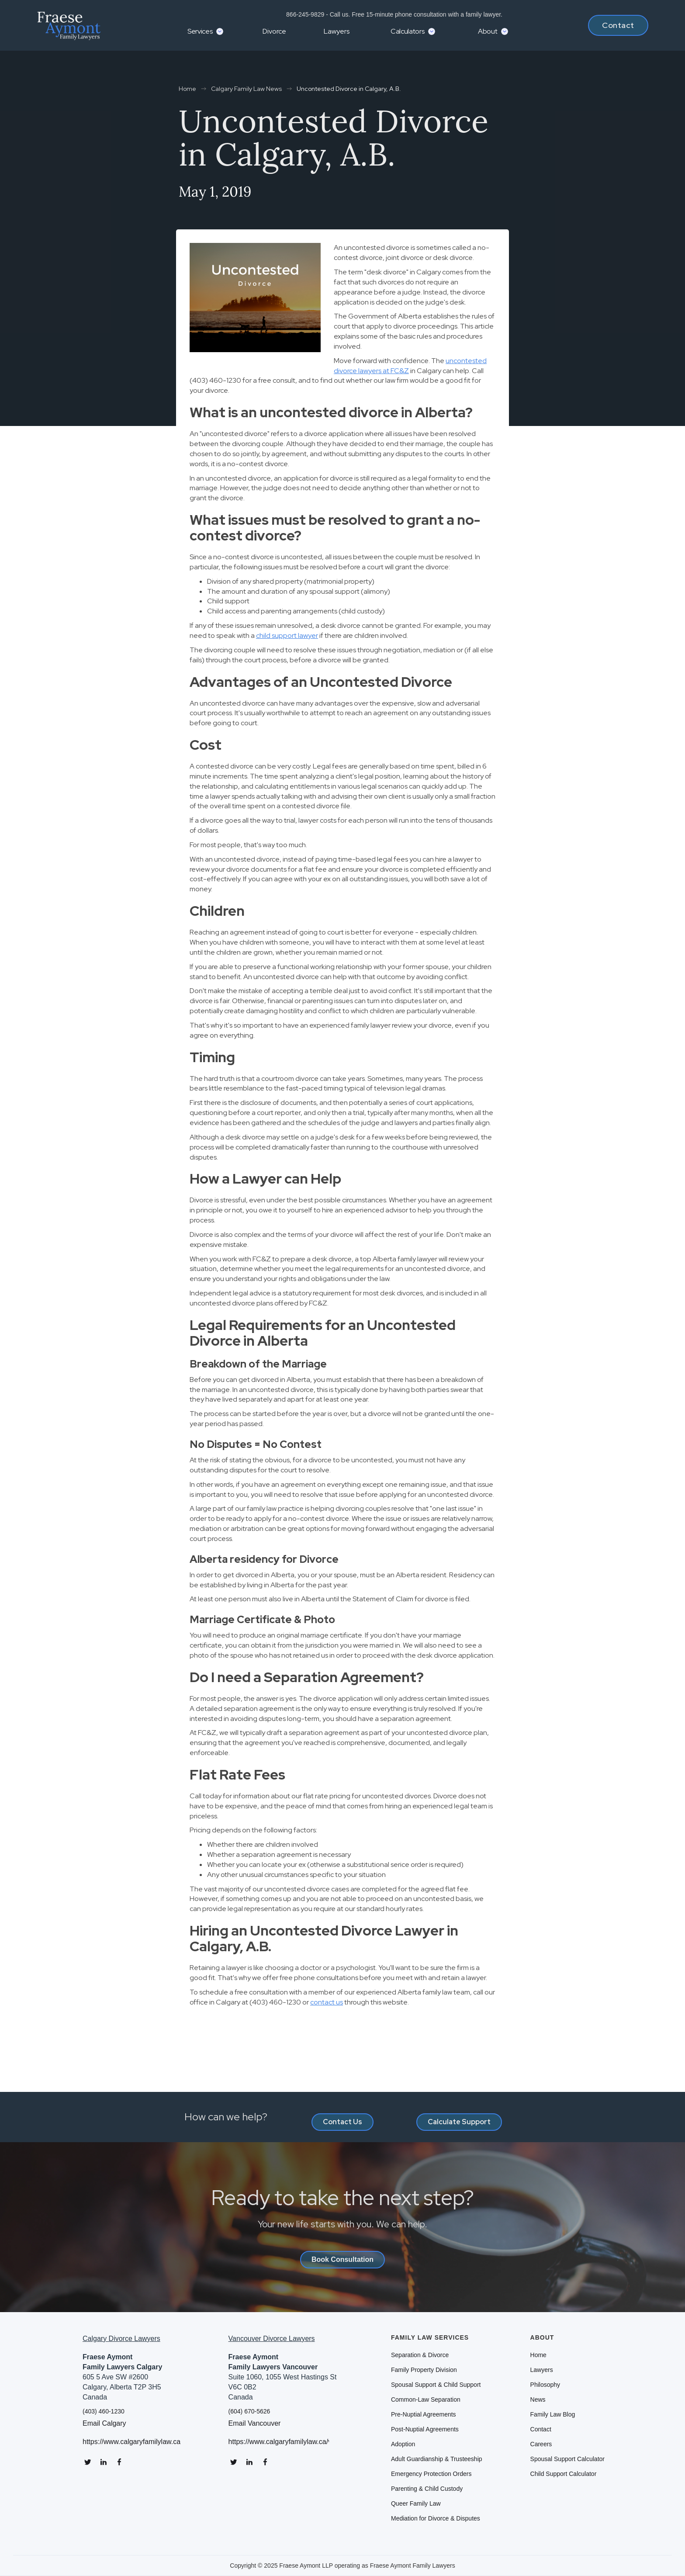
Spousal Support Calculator (567, 2458)
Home (187, 89)
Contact (618, 25)
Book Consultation (342, 2259)
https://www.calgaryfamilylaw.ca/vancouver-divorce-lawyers (278, 2441)
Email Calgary (104, 2423)
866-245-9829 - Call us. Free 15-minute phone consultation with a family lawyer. (393, 14)
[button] (204, 31)
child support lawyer (287, 635)
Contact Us (342, 2121)
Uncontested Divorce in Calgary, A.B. (349, 89)
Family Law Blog (552, 2414)
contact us (326, 2002)
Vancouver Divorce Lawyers (271, 2338)
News (538, 2399)
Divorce (274, 31)
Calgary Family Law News (246, 89)
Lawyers (336, 31)
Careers (541, 2444)
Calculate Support (459, 2121)
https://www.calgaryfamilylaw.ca (131, 2441)
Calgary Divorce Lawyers (121, 2338)
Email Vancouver (254, 2423)
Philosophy (545, 2384)
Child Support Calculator (563, 2473)
